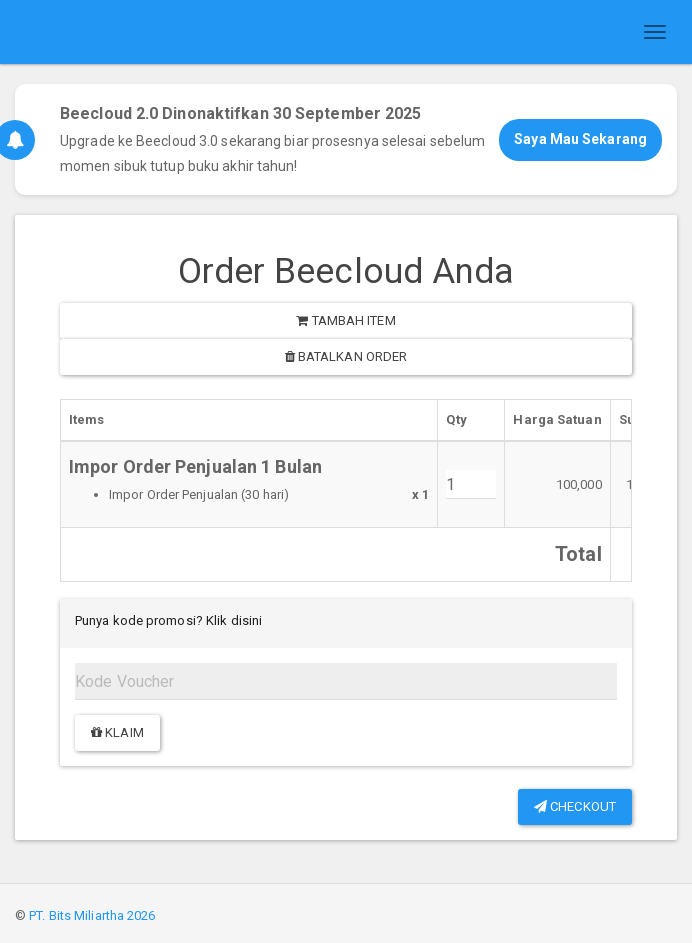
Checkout (575, 806)
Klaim (117, 732)
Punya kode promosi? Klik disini (168, 620)
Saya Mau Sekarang (580, 139)
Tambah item (345, 320)
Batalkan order (346, 356)
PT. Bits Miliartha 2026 (92, 915)
